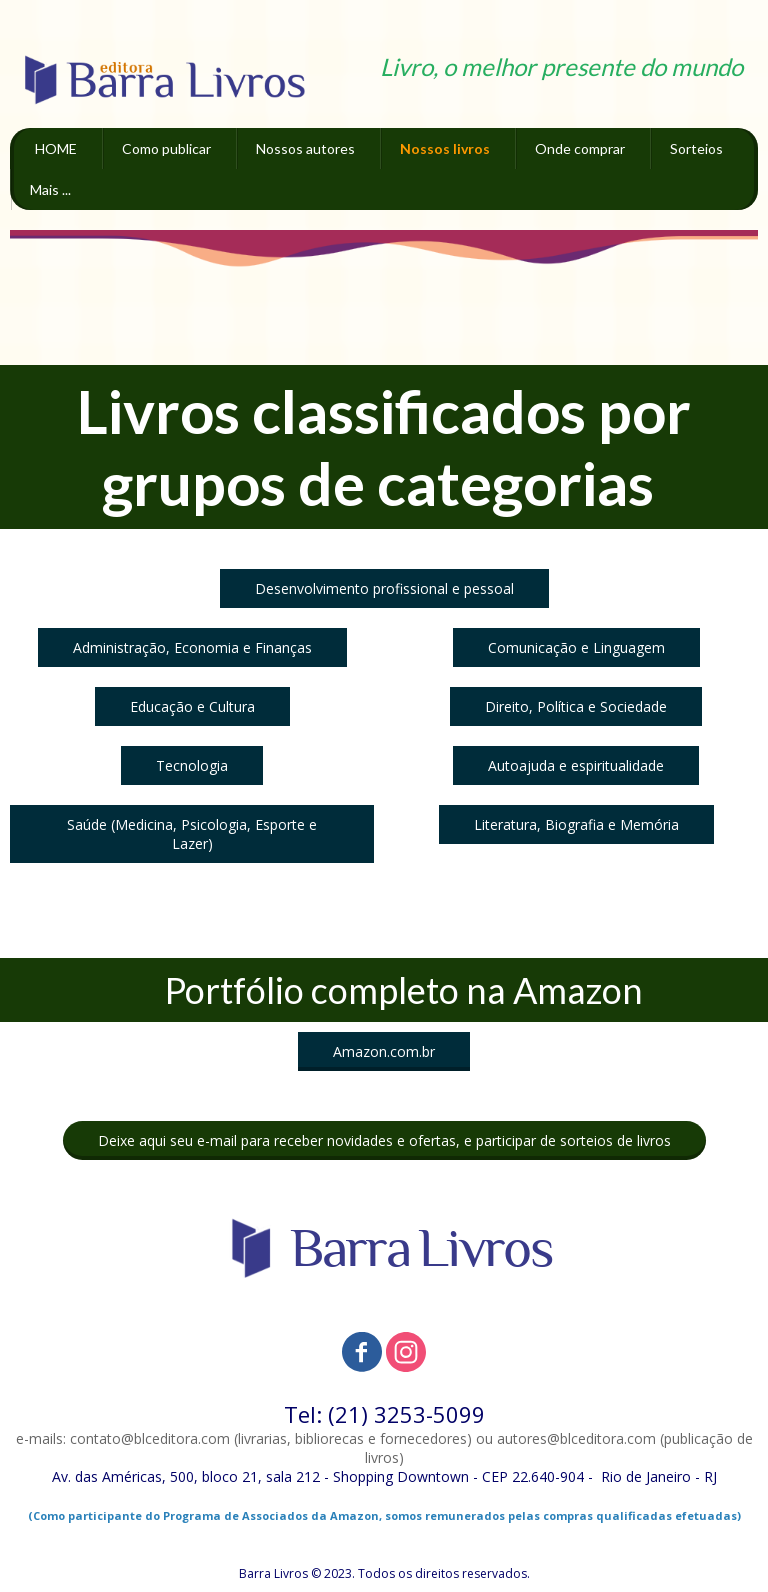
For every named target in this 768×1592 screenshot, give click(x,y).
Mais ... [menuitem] (50, 189)
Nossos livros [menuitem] (445, 148)
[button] (384, 588)
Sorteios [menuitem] (696, 148)
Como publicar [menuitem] (166, 148)
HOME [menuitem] (56, 148)
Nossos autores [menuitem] (305, 148)
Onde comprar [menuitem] (580, 148)
